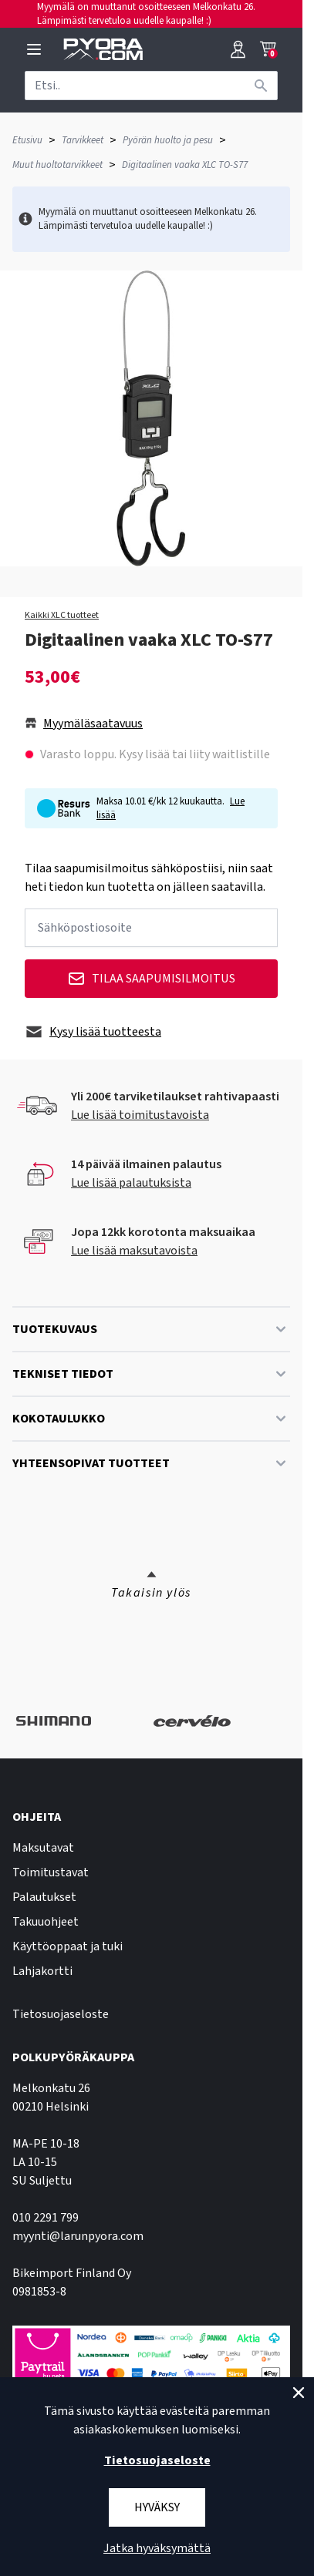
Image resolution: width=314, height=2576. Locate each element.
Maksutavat (43, 1847)
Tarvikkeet (82, 140)
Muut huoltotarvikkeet (57, 165)
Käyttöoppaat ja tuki (67, 1946)
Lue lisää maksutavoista (134, 1250)
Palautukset (44, 1897)
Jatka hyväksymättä (157, 2548)
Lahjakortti (42, 1971)
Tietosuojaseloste (60, 2014)
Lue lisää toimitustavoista (140, 1115)
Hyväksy (157, 2507)
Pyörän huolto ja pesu (168, 140)
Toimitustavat (50, 1872)
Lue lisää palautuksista (131, 1182)
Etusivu (27, 140)
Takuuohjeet (45, 1921)
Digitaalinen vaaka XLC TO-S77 (185, 165)
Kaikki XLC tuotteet (62, 616)
